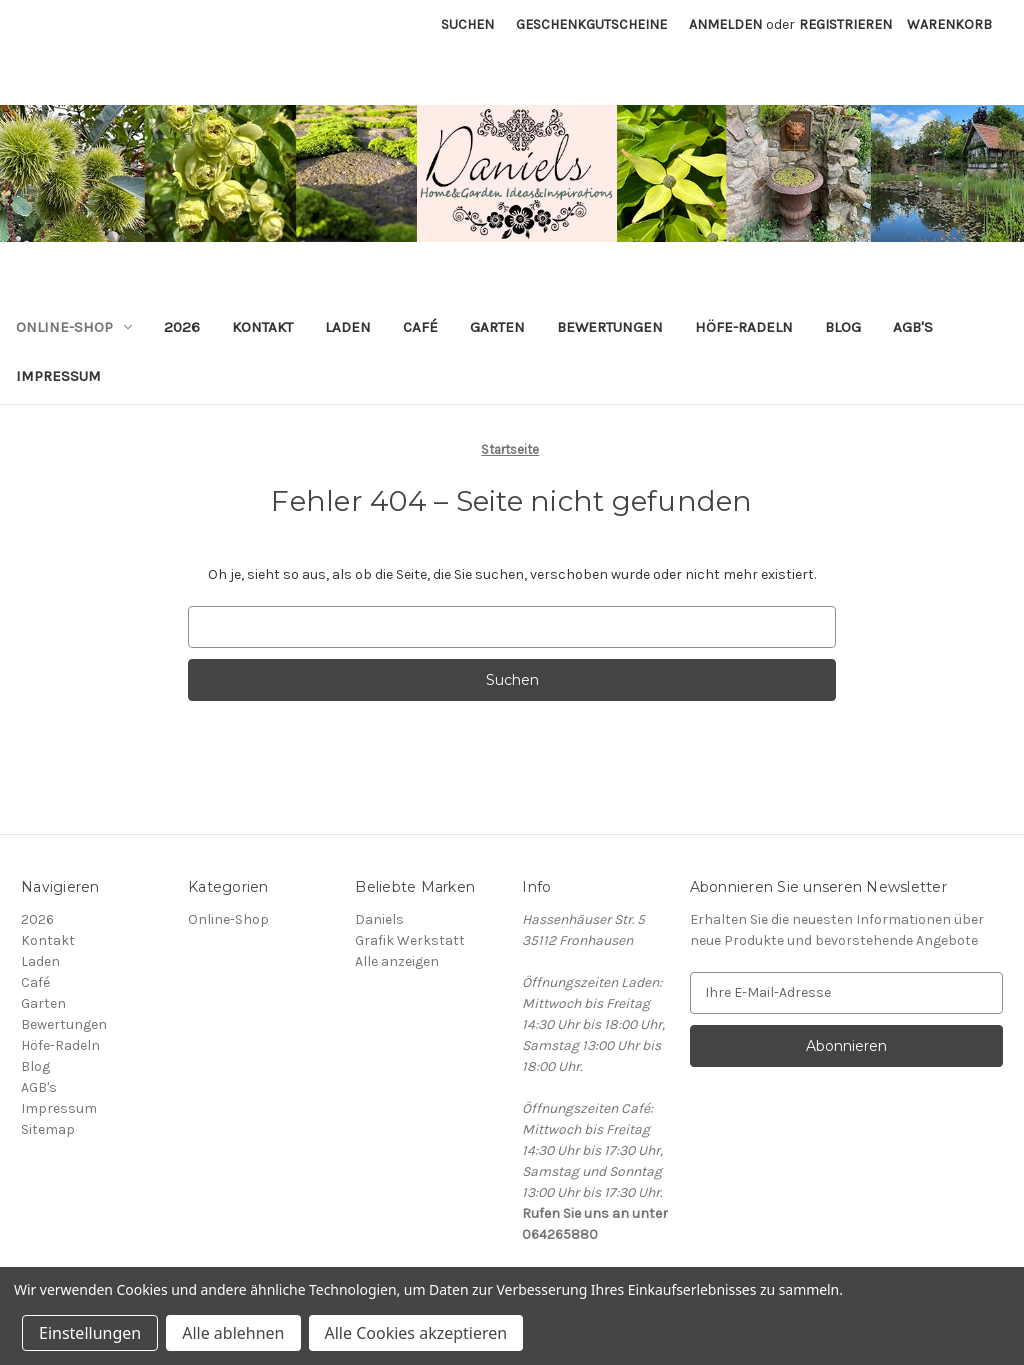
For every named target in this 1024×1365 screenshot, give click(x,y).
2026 (182, 327)
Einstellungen (90, 1333)
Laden (348, 327)
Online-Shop (74, 327)
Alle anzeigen (397, 961)
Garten (497, 327)
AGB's (913, 327)
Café (420, 327)
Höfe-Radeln (744, 327)
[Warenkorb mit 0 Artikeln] (949, 24)
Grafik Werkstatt (410, 940)
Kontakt (262, 327)
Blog (843, 327)
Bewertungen (610, 327)
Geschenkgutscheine (591, 24)
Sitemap (48, 1129)
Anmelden (725, 24)
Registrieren (845, 24)
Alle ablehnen (233, 1333)
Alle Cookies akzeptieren (416, 1333)
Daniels (379, 919)
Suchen (467, 24)
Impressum (58, 376)
